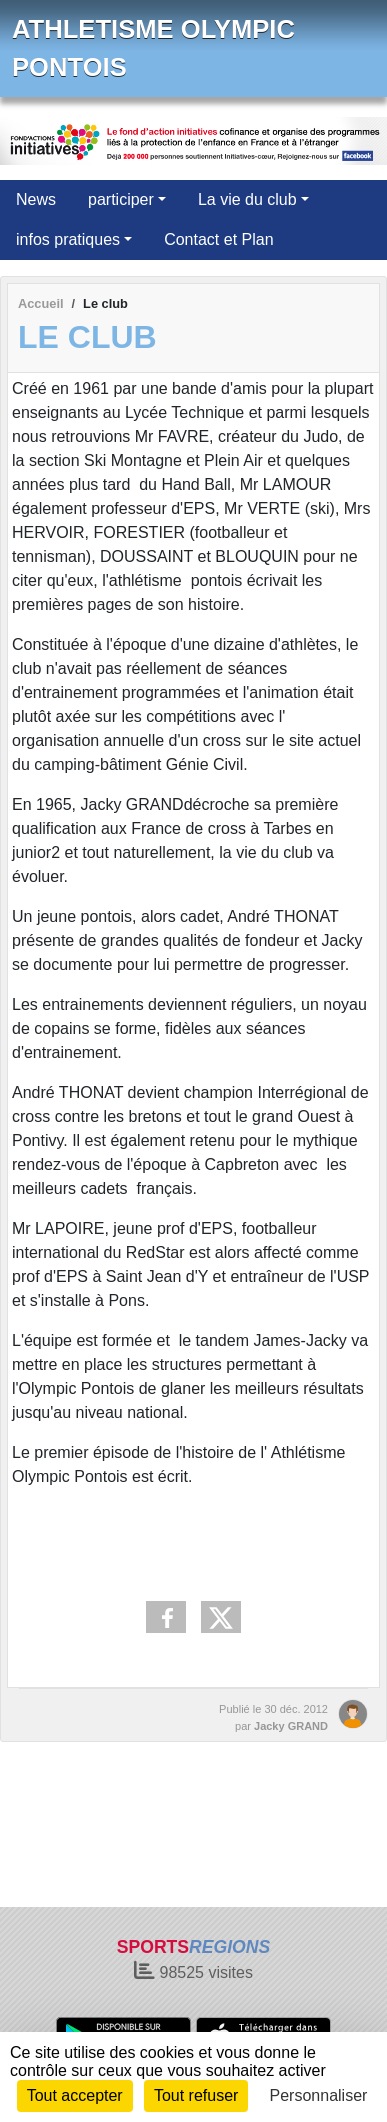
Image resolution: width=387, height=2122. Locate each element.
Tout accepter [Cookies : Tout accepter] (75, 2095)
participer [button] (121, 199)
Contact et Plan (218, 239)
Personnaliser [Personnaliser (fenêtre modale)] (319, 2095)
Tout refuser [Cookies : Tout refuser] (196, 2095)
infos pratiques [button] (68, 239)
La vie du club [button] (247, 199)
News (36, 199)
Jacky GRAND (291, 1726)
